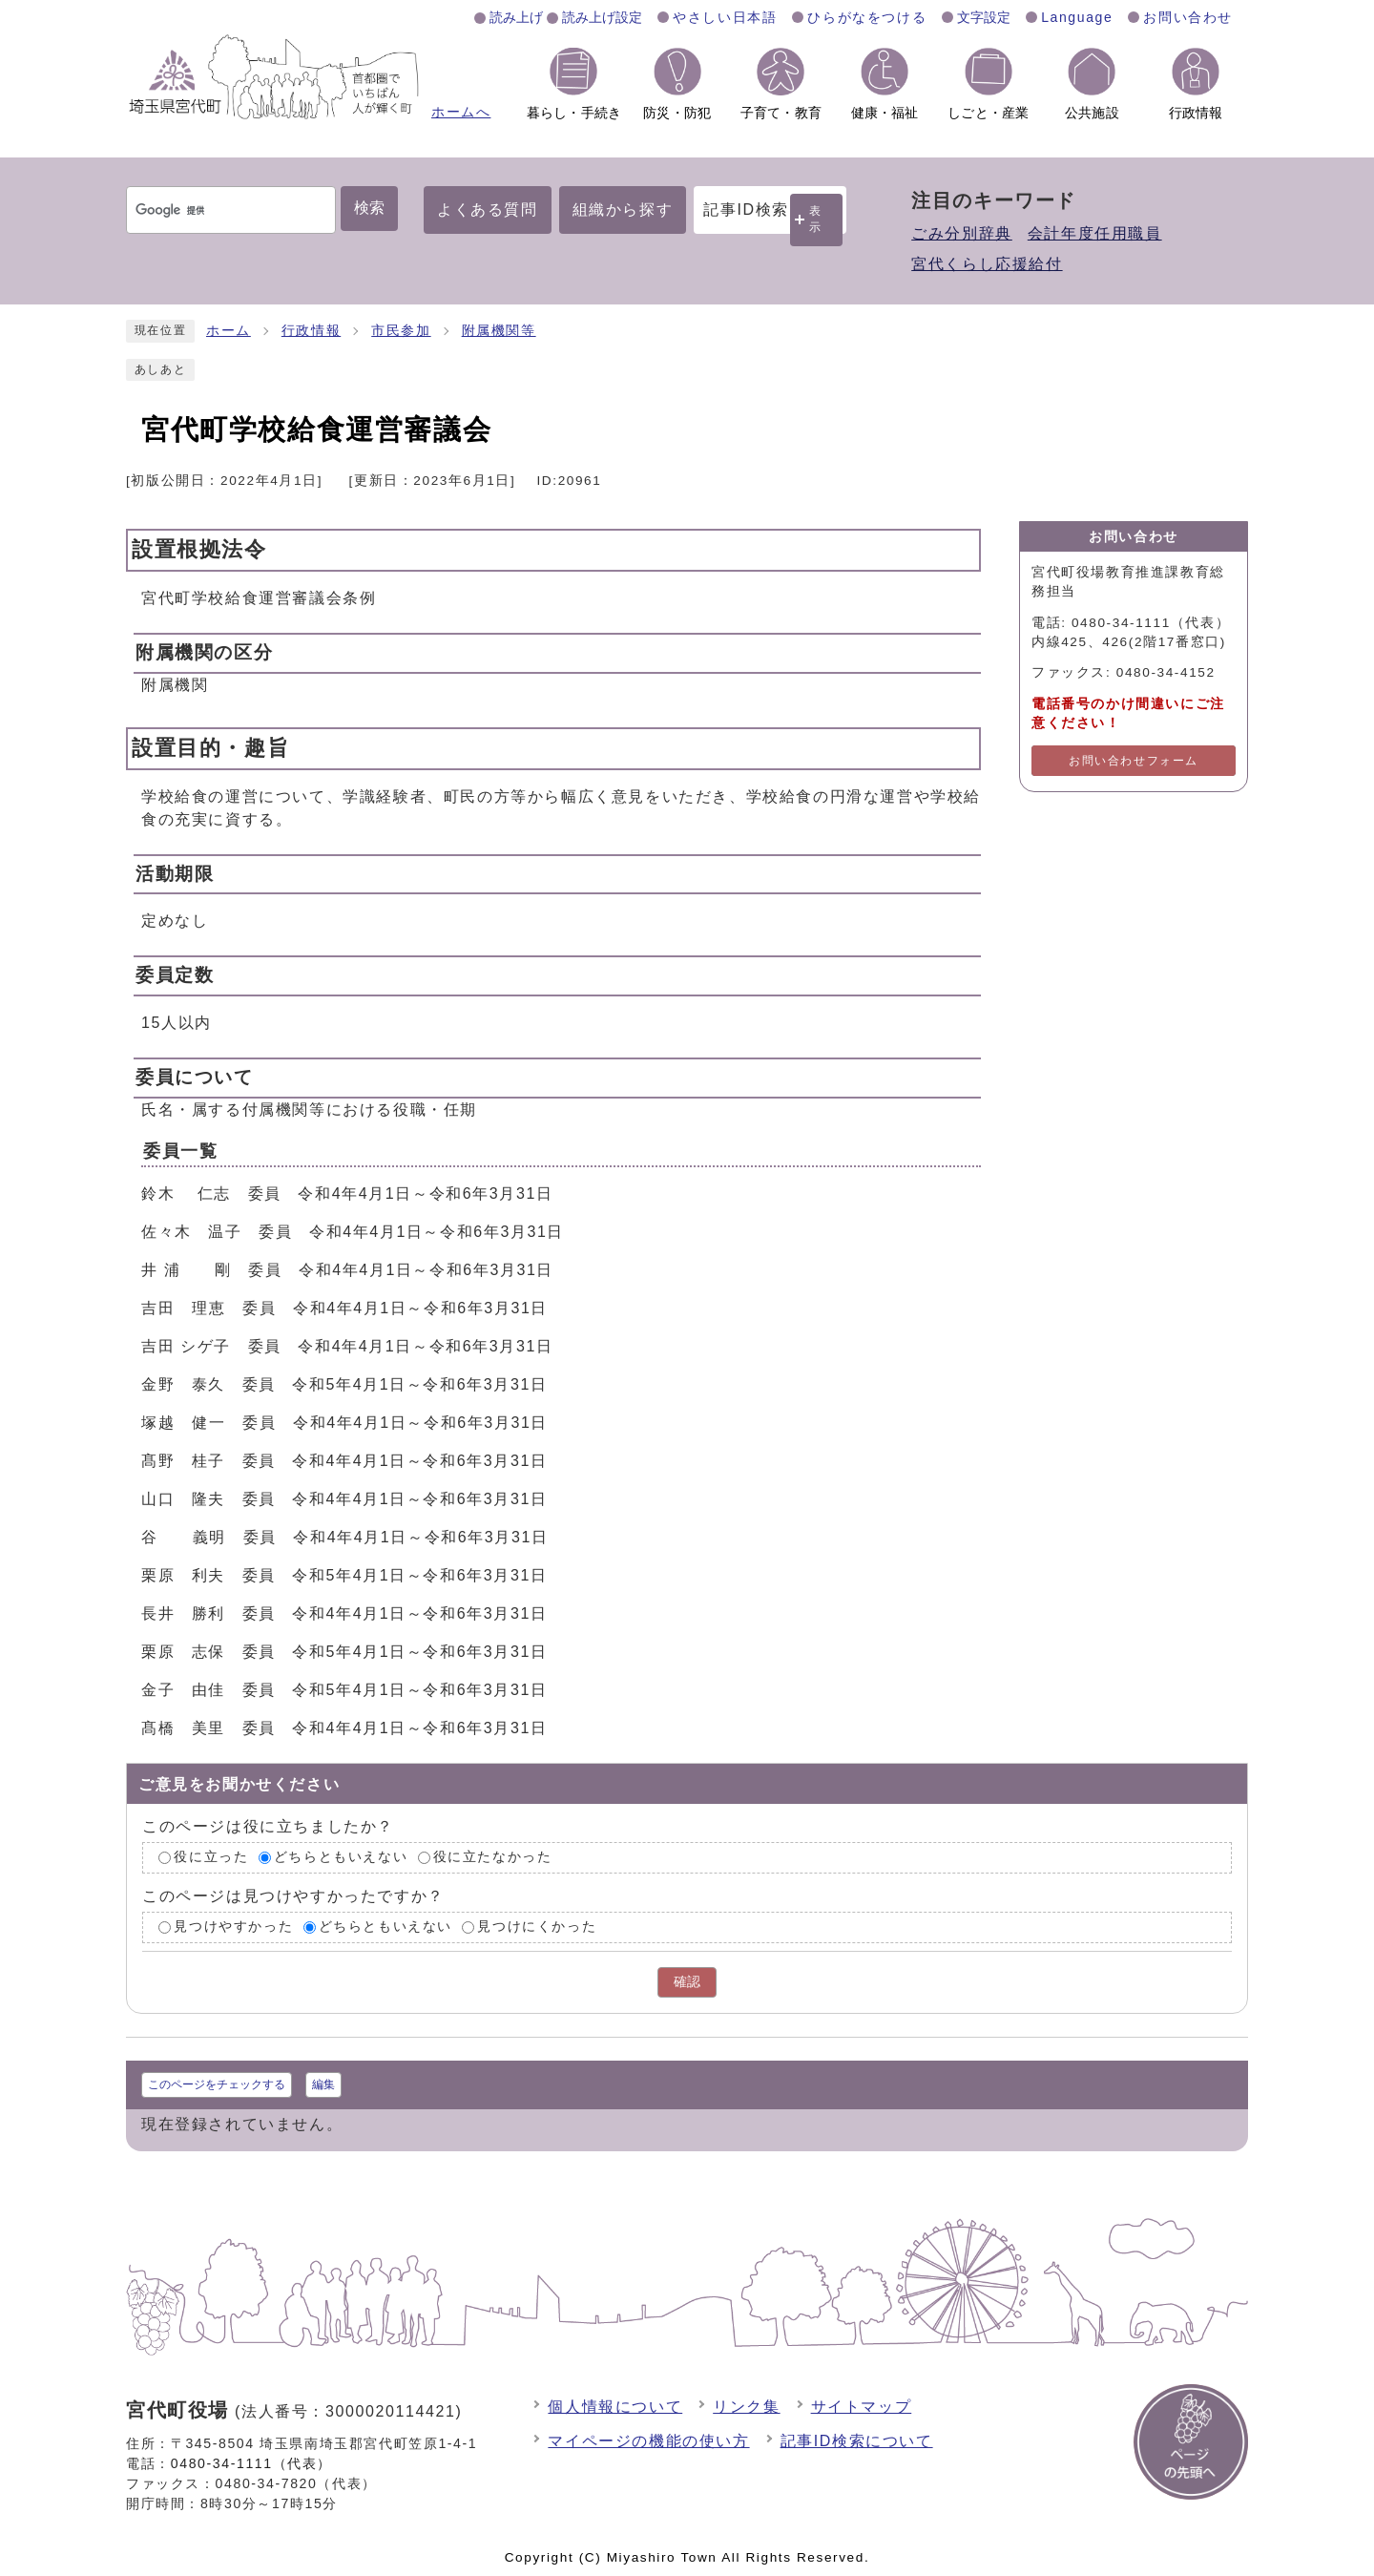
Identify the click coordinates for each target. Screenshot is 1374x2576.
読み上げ (516, 17)
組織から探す (623, 209)
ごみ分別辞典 (961, 233)
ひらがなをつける (866, 17)
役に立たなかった (492, 1858)
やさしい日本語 (725, 17)
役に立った (211, 1858)
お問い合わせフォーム (1133, 760)
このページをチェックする (216, 2084)
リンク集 (746, 2406)
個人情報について (615, 2406)
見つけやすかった (233, 1926)
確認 (687, 1982)
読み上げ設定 (602, 17)
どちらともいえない (340, 1858)
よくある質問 (487, 209)
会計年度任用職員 (1095, 233)
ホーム (228, 331)
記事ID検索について (857, 2441)
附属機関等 (499, 331)
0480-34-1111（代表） (251, 2463)
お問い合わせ (1188, 17)
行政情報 (311, 331)
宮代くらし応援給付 (986, 264)
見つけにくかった (536, 1926)
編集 (323, 2084)
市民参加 (400, 331)
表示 (815, 219)
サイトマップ (861, 2406)
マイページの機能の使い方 (648, 2441)
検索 (369, 207)
